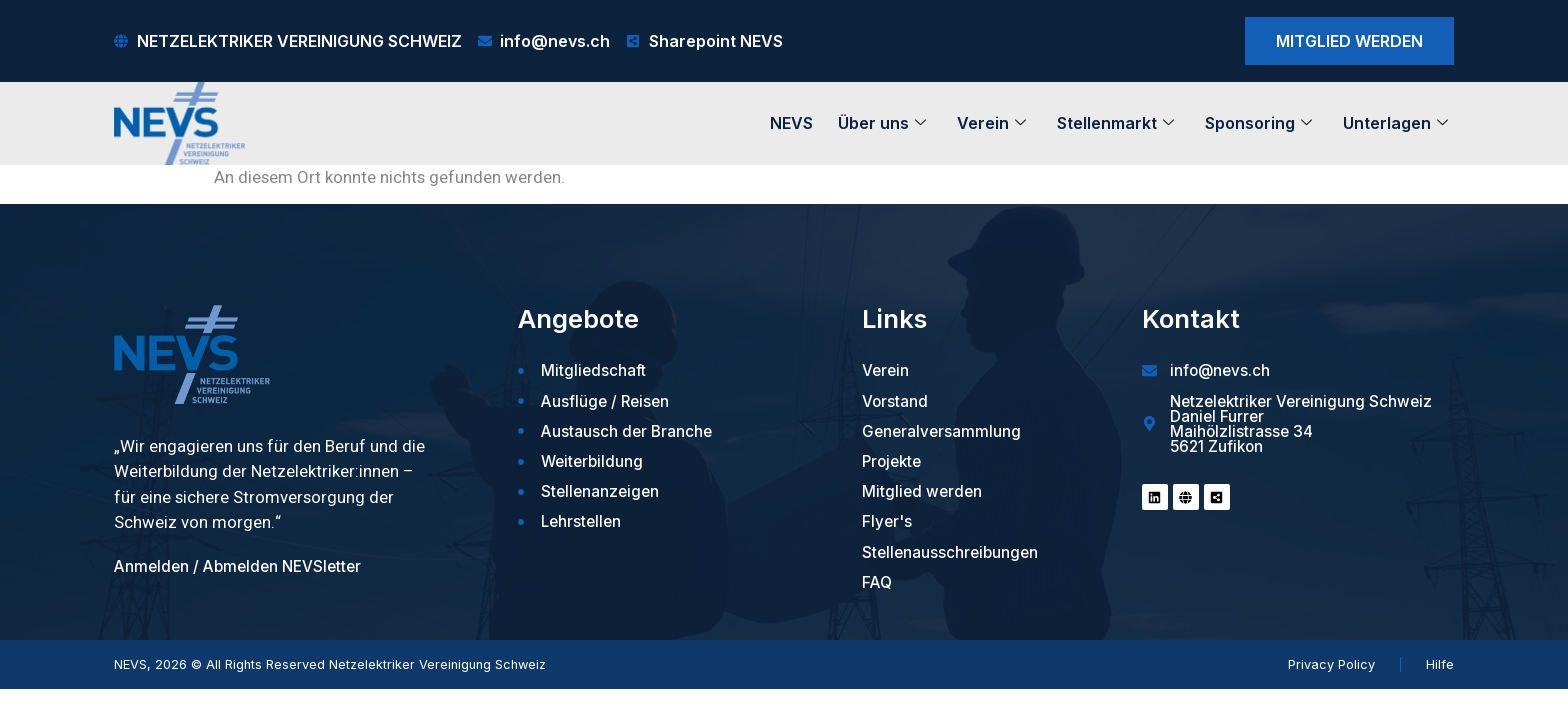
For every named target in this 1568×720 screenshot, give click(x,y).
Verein (991, 123)
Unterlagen (1395, 123)
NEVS (791, 123)
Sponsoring (1258, 123)
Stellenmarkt (1115, 123)
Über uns (882, 123)
